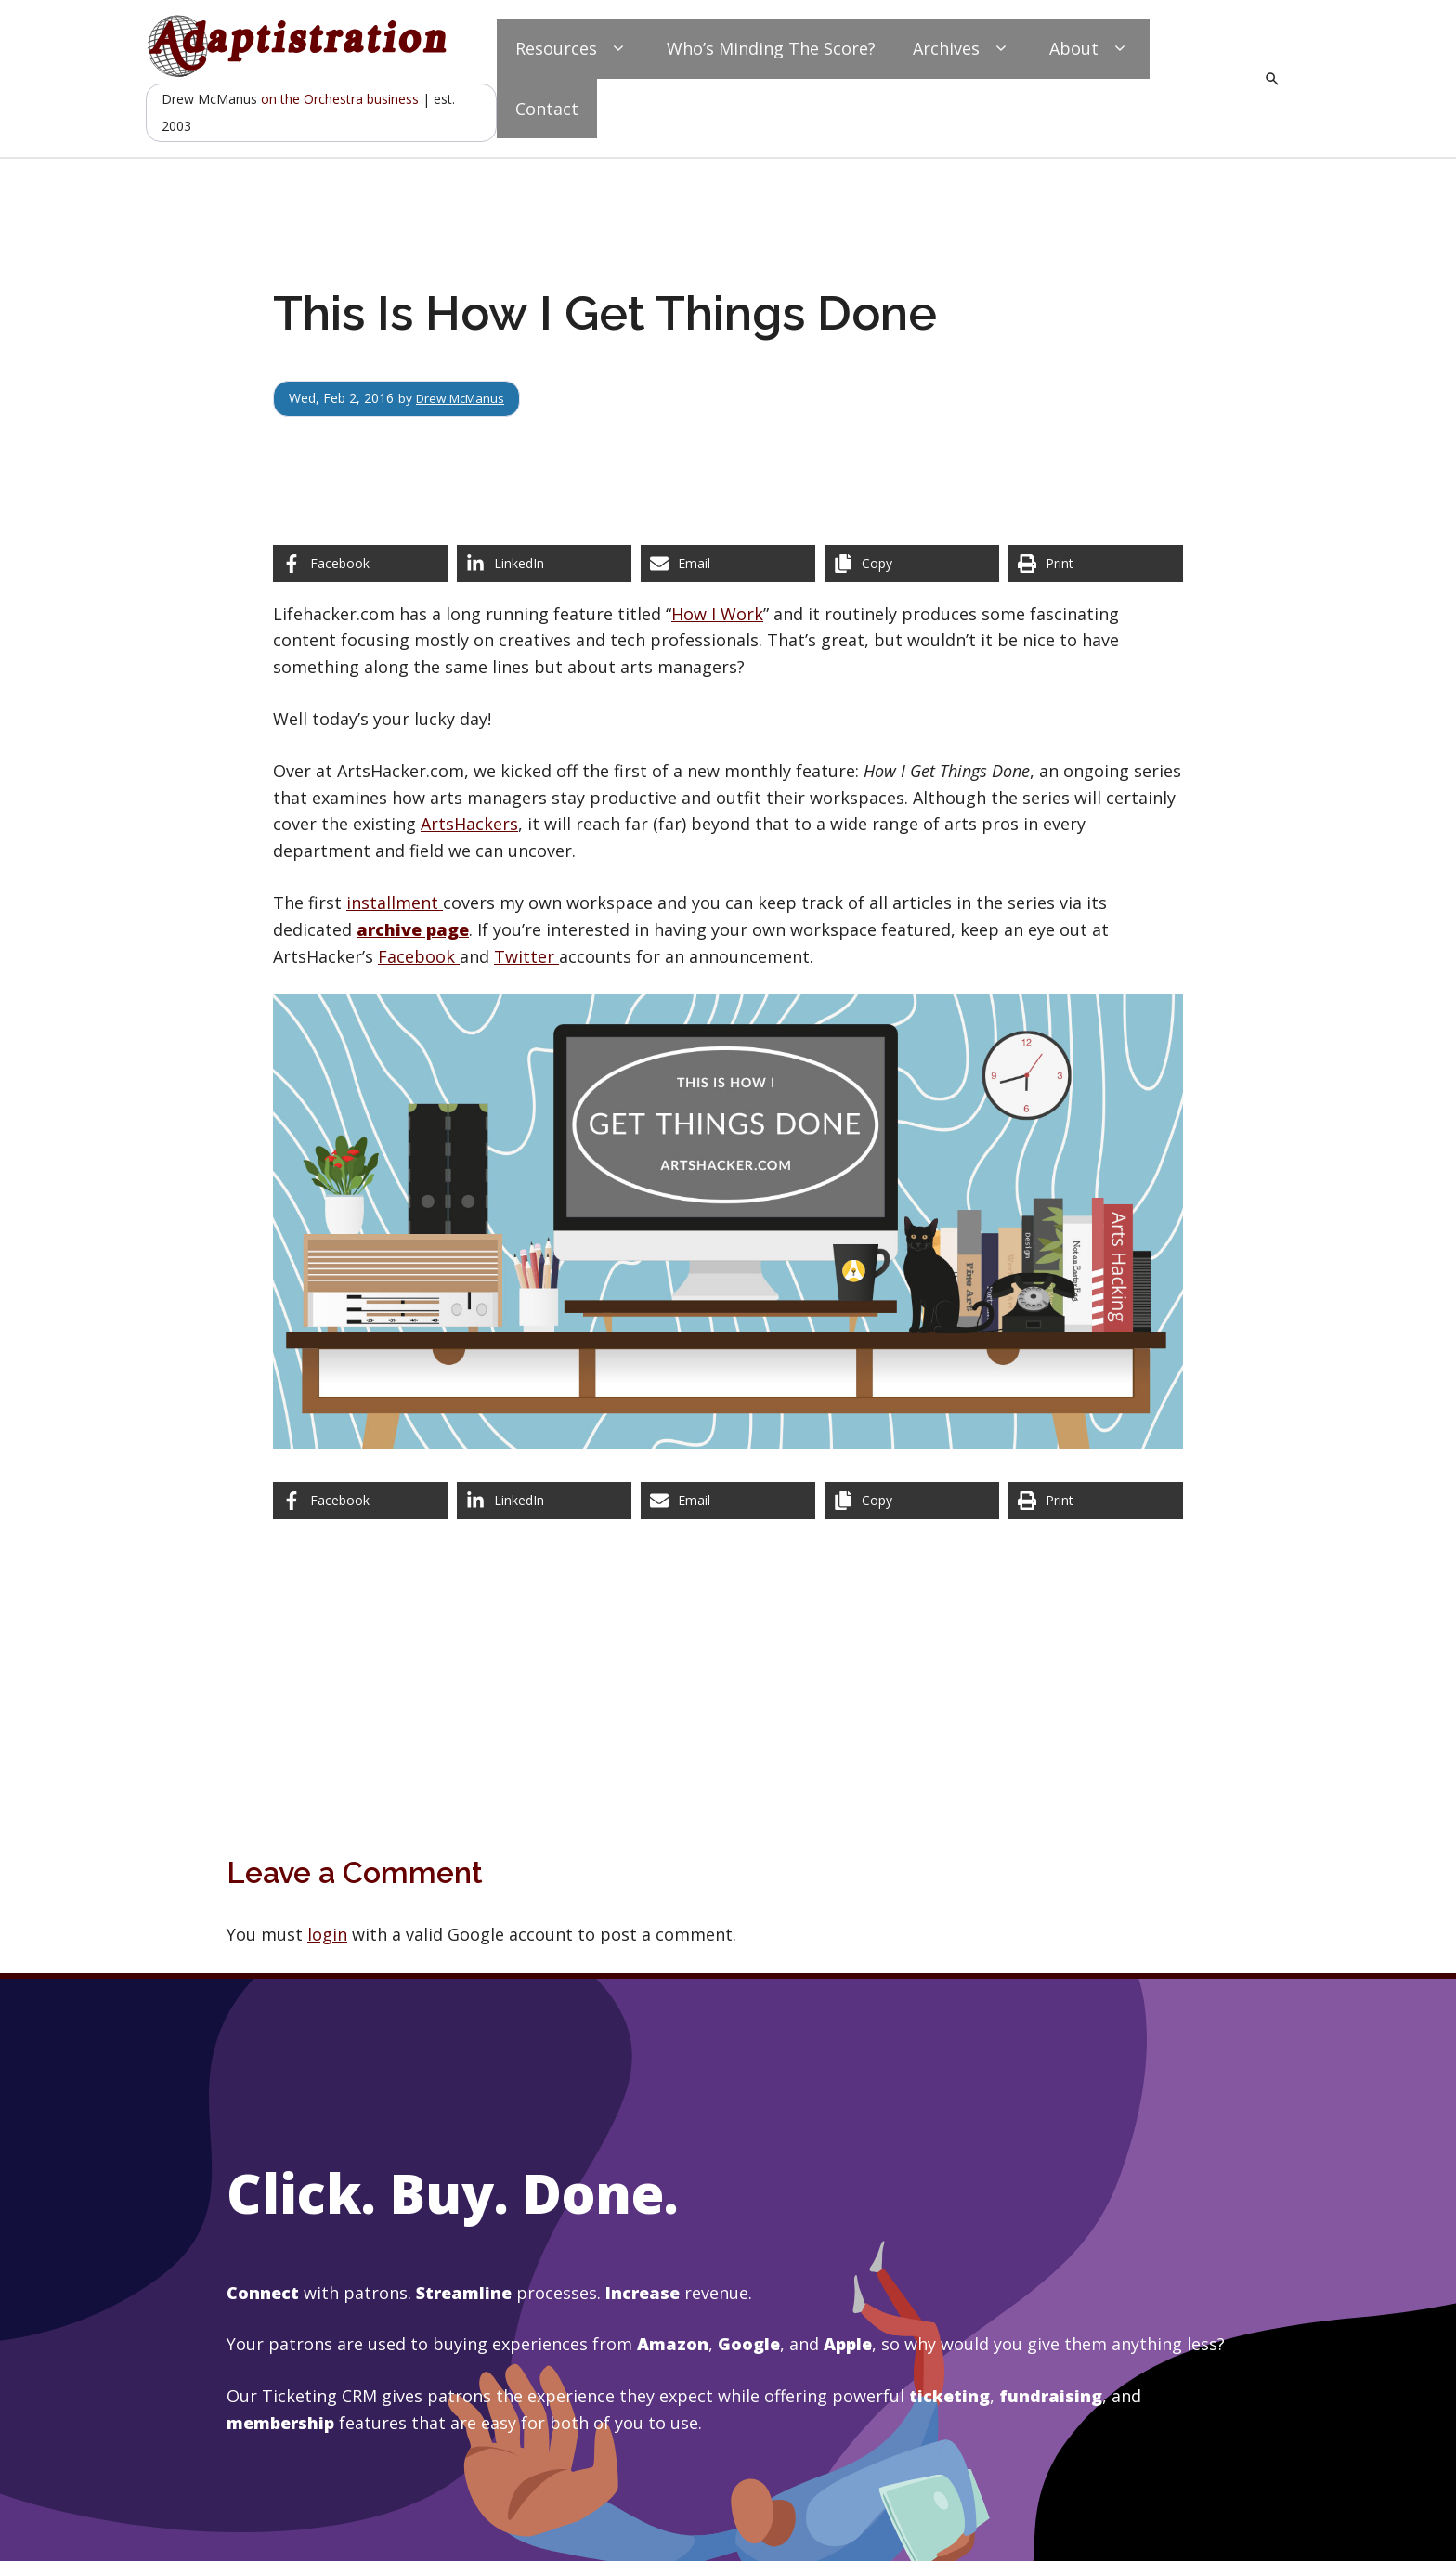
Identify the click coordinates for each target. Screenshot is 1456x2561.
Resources (572, 48)
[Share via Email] (728, 563)
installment (394, 902)
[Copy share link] (912, 563)
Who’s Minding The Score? (771, 48)
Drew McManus (464, 398)
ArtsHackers (469, 823)
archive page (413, 929)
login (327, 1934)
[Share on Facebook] (360, 563)
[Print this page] (1095, 563)
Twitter (526, 956)
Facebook (419, 956)
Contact (546, 109)
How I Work (717, 614)
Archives (962, 48)
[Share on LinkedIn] (544, 563)
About (1090, 48)
